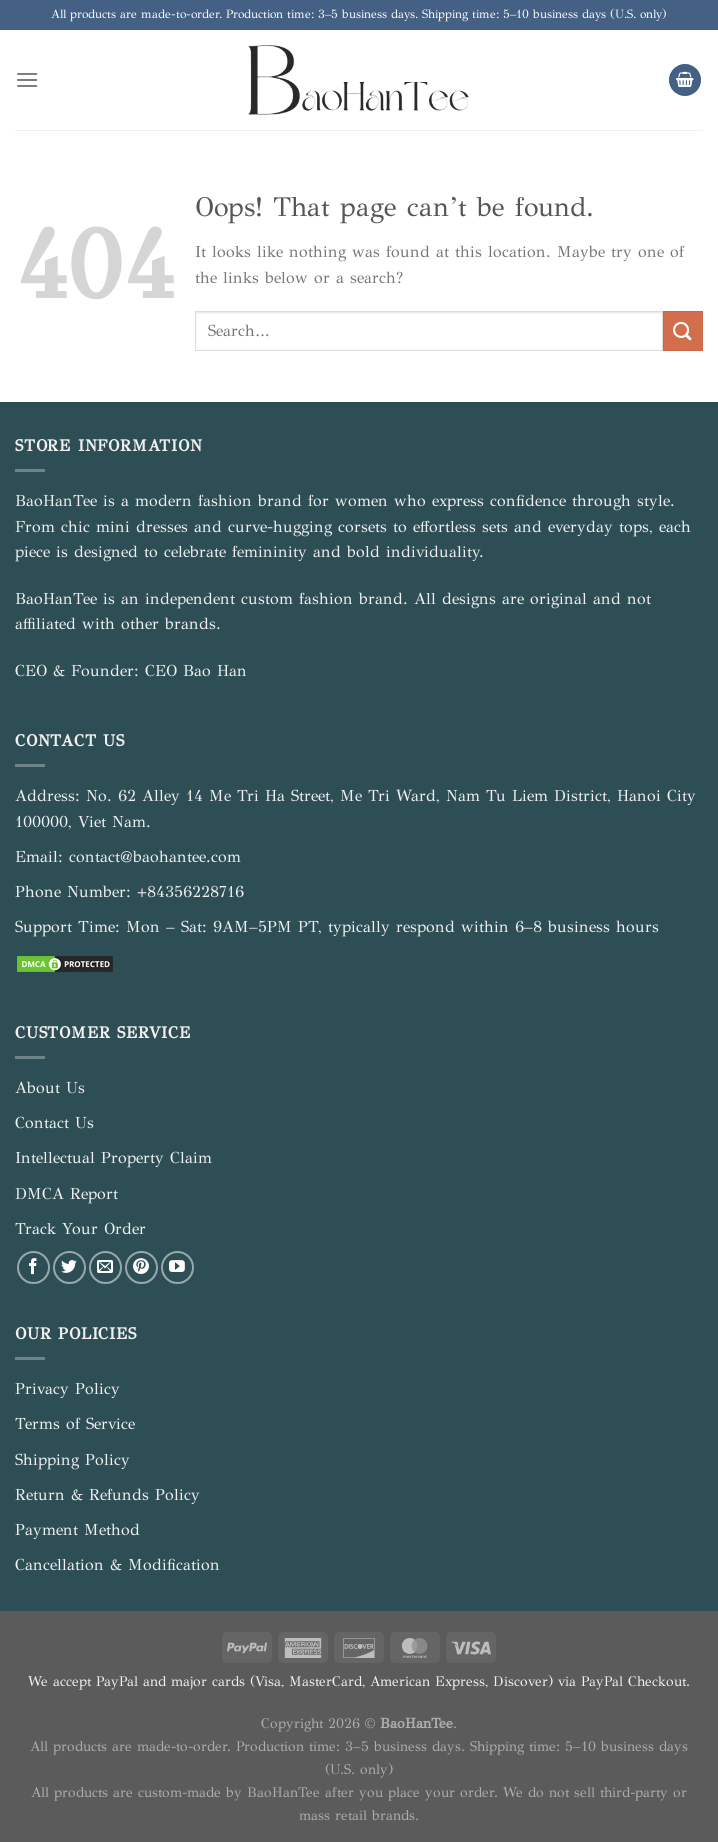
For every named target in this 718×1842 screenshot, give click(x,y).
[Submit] (683, 330)
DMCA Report (66, 1193)
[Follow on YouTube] (177, 1267)
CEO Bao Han (196, 670)
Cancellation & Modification (117, 1564)
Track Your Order (80, 1228)
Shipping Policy (72, 1459)
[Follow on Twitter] (69, 1267)
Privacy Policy (67, 1388)
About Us (50, 1087)
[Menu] (27, 79)
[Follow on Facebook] (33, 1267)
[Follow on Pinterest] (141, 1267)
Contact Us (54, 1122)
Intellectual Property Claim (113, 1157)
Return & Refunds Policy (107, 1494)
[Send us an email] (105, 1267)
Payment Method (77, 1529)
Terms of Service (75, 1423)
